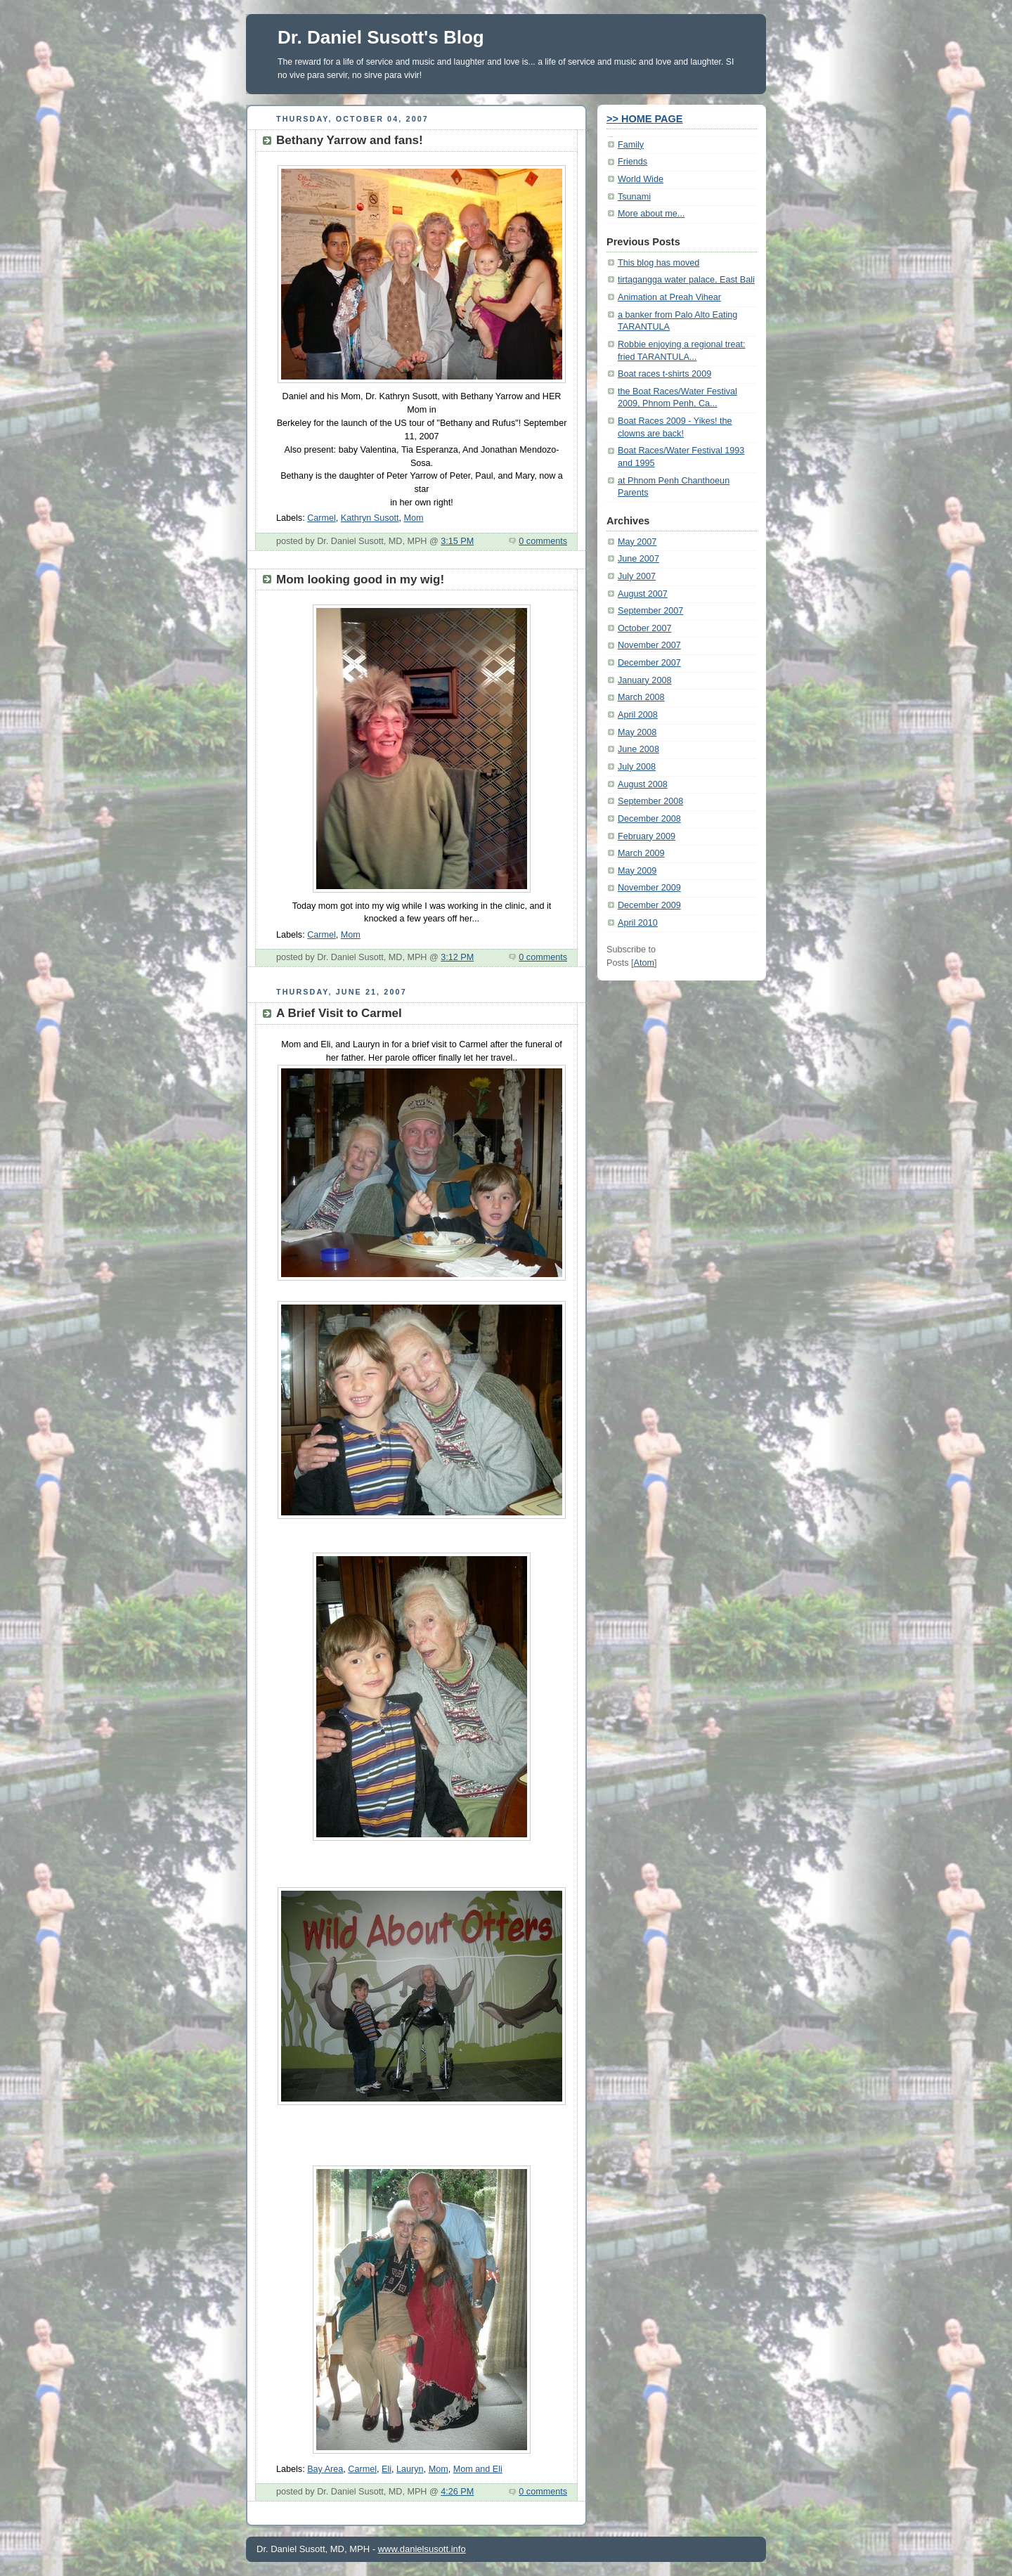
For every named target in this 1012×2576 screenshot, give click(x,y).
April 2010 (638, 923)
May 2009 (637, 871)
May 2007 (637, 542)
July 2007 (637, 576)
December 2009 (649, 905)
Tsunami (634, 197)
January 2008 (644, 680)
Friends (632, 162)
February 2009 (646, 836)
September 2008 (650, 801)
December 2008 (649, 819)
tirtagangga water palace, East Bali (686, 280)
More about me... (651, 214)
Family (631, 145)
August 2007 (643, 594)
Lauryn (410, 2469)
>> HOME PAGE (644, 118)
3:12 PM (457, 957)
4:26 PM (457, 2492)
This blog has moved (658, 263)
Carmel (321, 518)
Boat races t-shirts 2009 (664, 374)
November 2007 (649, 645)
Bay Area (325, 2469)
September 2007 (650, 611)
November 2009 (649, 888)
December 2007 (649, 663)
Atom (644, 963)
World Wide (640, 179)
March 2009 (641, 853)
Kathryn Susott (370, 518)
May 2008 (637, 732)
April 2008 (638, 715)
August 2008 (643, 784)
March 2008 (641, 697)
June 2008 (638, 749)
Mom (414, 518)
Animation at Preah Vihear (669, 297)
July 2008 (637, 767)
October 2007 (644, 628)
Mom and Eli (477, 2469)
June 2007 (638, 559)
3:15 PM (457, 541)
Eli (386, 2469)
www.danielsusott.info (422, 2549)
